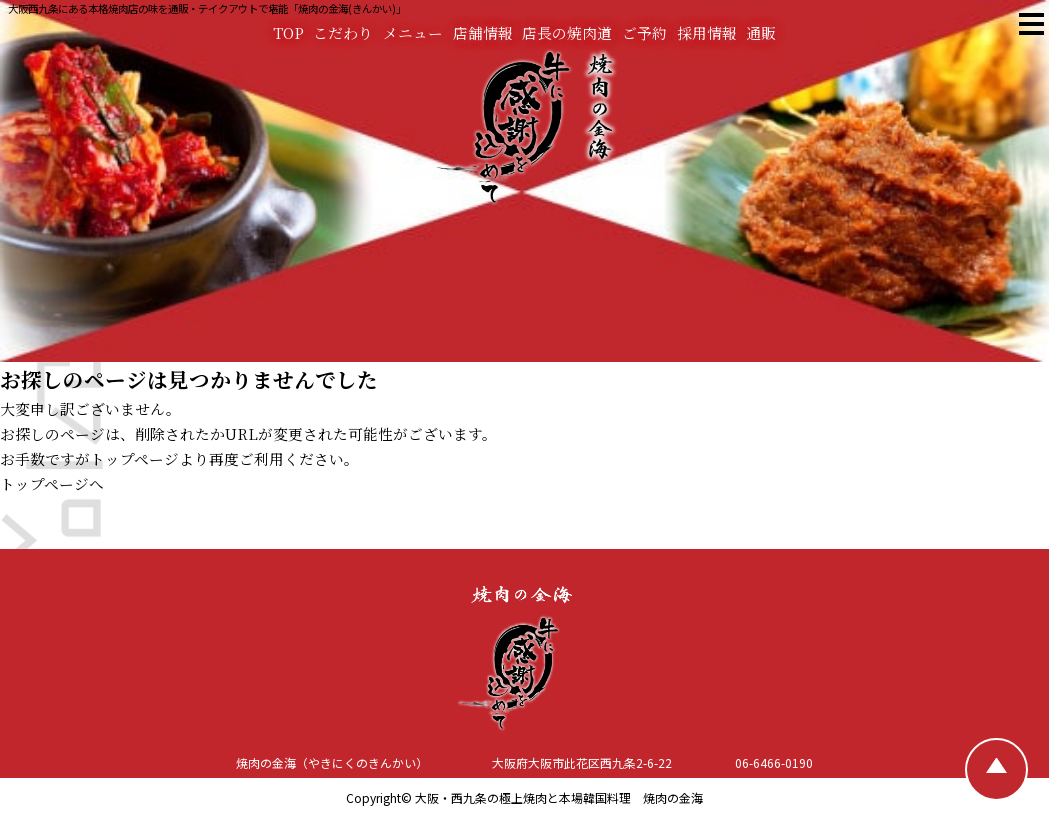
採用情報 (707, 32)
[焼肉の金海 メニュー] (1030, 24)
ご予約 (644, 32)
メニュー (413, 32)
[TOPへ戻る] (996, 769)
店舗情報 (483, 32)
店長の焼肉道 (567, 32)
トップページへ (52, 483)
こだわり (343, 32)
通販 (761, 32)
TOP (288, 32)
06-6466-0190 (774, 762)
